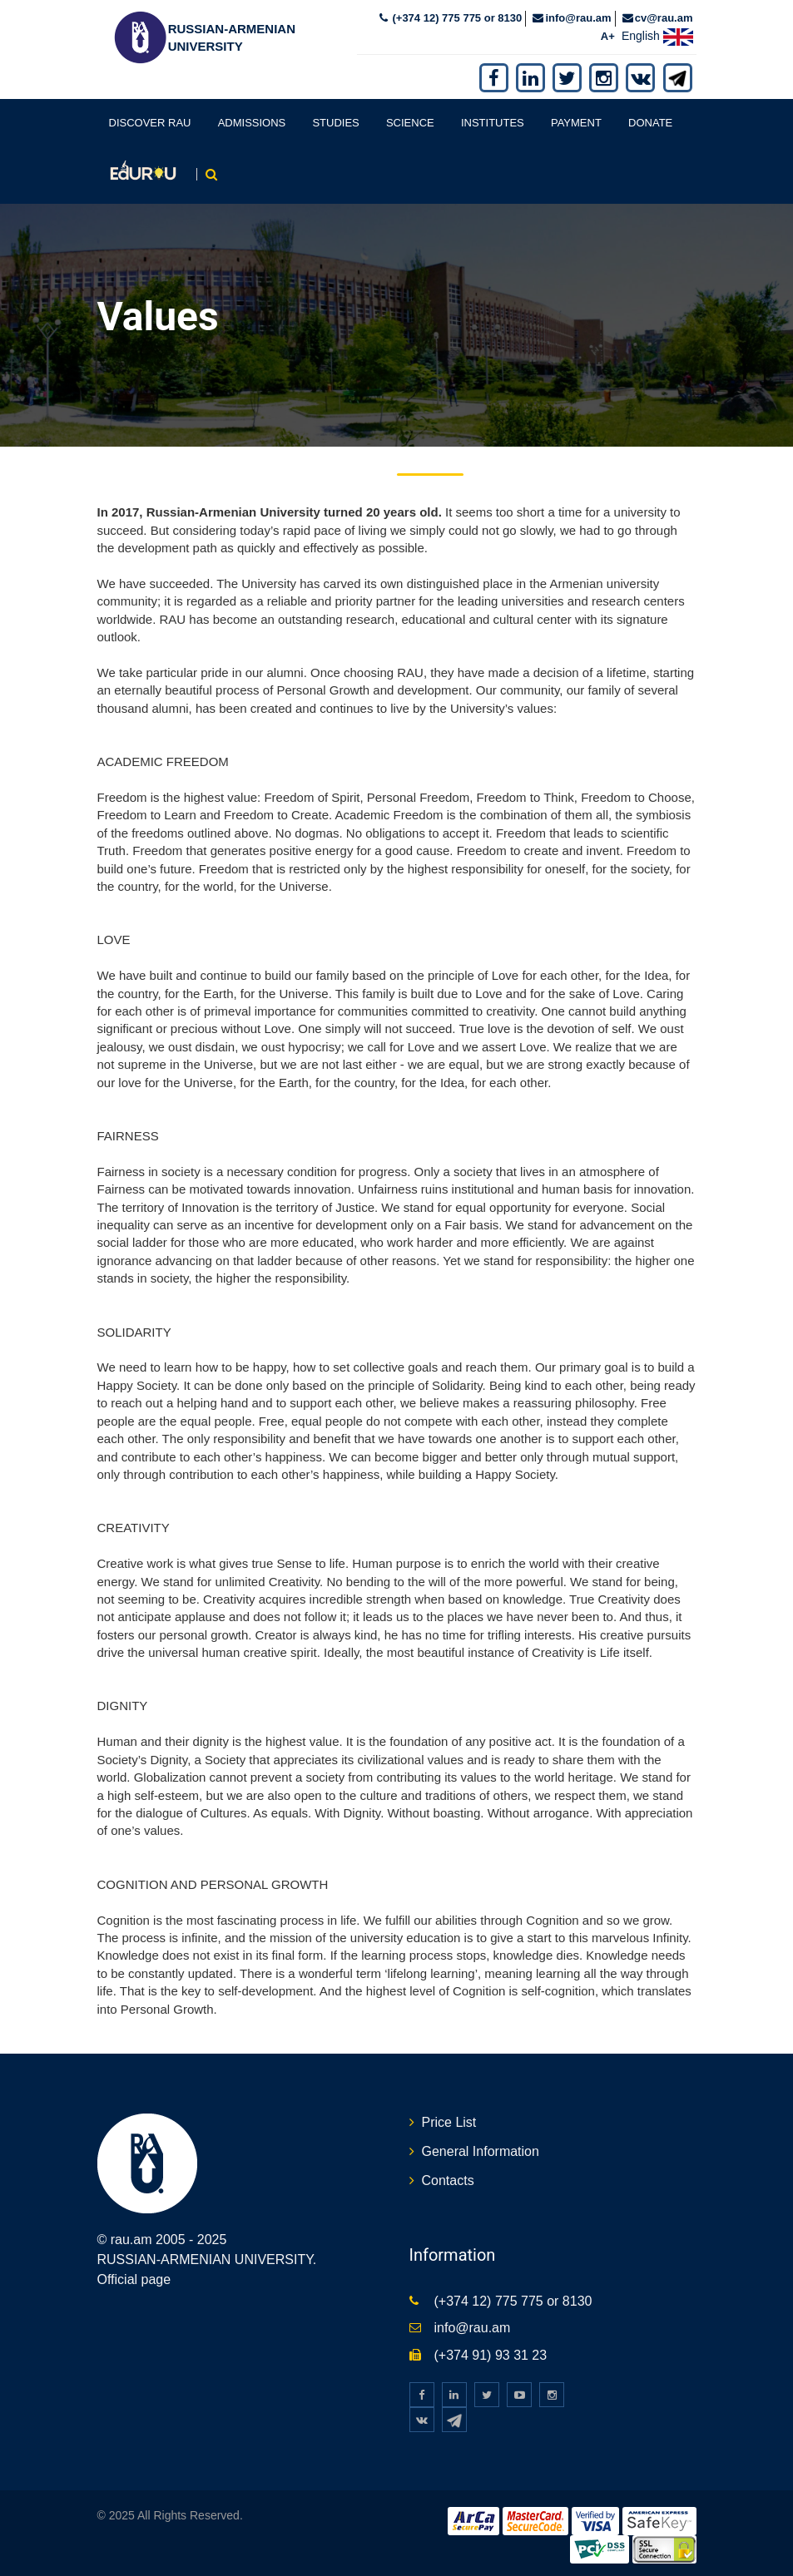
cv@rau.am (664, 18)
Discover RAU (150, 122)
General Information (480, 2151)
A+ (608, 36)
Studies (335, 122)
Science (410, 122)
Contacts (448, 2180)
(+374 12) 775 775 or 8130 (455, 18)
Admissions (252, 122)
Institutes (492, 122)
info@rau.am (578, 18)
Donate (650, 122)
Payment (576, 122)
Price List (449, 2122)
